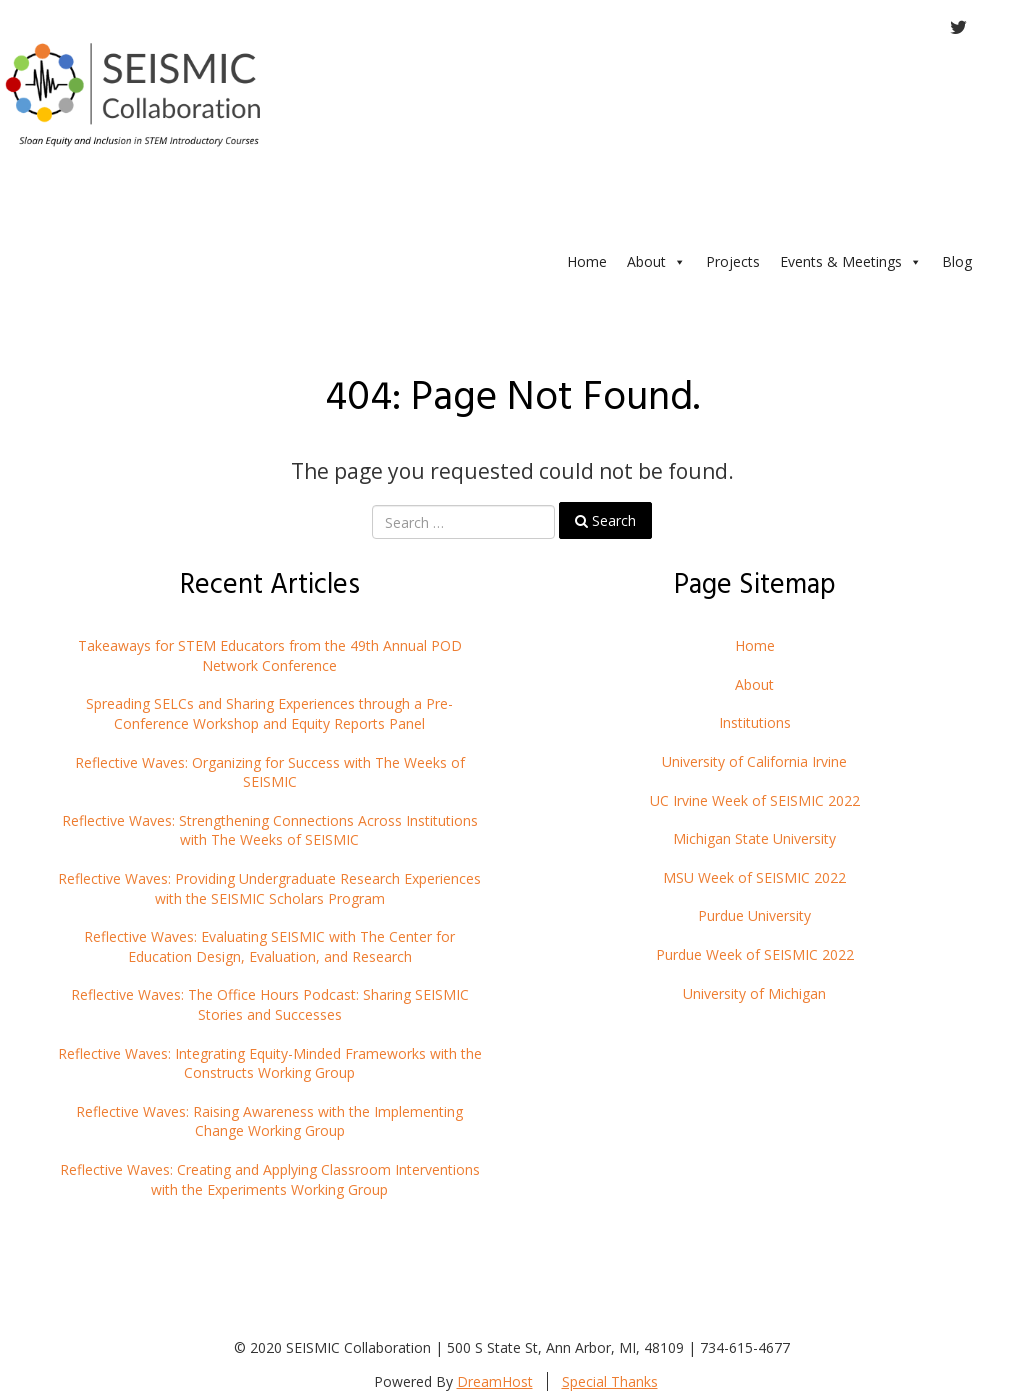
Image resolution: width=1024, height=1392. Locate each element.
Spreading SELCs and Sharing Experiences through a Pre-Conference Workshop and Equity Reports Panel (269, 713)
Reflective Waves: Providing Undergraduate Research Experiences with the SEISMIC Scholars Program (269, 888)
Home (587, 261)
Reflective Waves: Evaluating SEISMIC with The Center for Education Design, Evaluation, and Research (269, 946)
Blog (957, 261)
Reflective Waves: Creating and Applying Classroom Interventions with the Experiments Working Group (270, 1179)
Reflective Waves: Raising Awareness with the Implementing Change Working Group (269, 1121)
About (656, 262)
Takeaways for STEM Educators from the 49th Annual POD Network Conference (270, 655)
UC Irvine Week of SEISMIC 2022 (755, 800)
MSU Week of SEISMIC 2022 (754, 877)
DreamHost (495, 1381)
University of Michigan (754, 993)
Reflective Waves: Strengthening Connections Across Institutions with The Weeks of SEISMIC (270, 830)
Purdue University (754, 915)
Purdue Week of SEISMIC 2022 (755, 954)
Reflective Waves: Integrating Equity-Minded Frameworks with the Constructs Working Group (270, 1063)
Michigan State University (754, 838)
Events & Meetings (851, 262)
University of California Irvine (754, 761)
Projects (733, 261)
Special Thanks (610, 1381)
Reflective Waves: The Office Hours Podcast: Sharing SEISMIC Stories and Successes (270, 1004)
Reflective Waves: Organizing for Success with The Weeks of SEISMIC (270, 772)
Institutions (755, 722)
